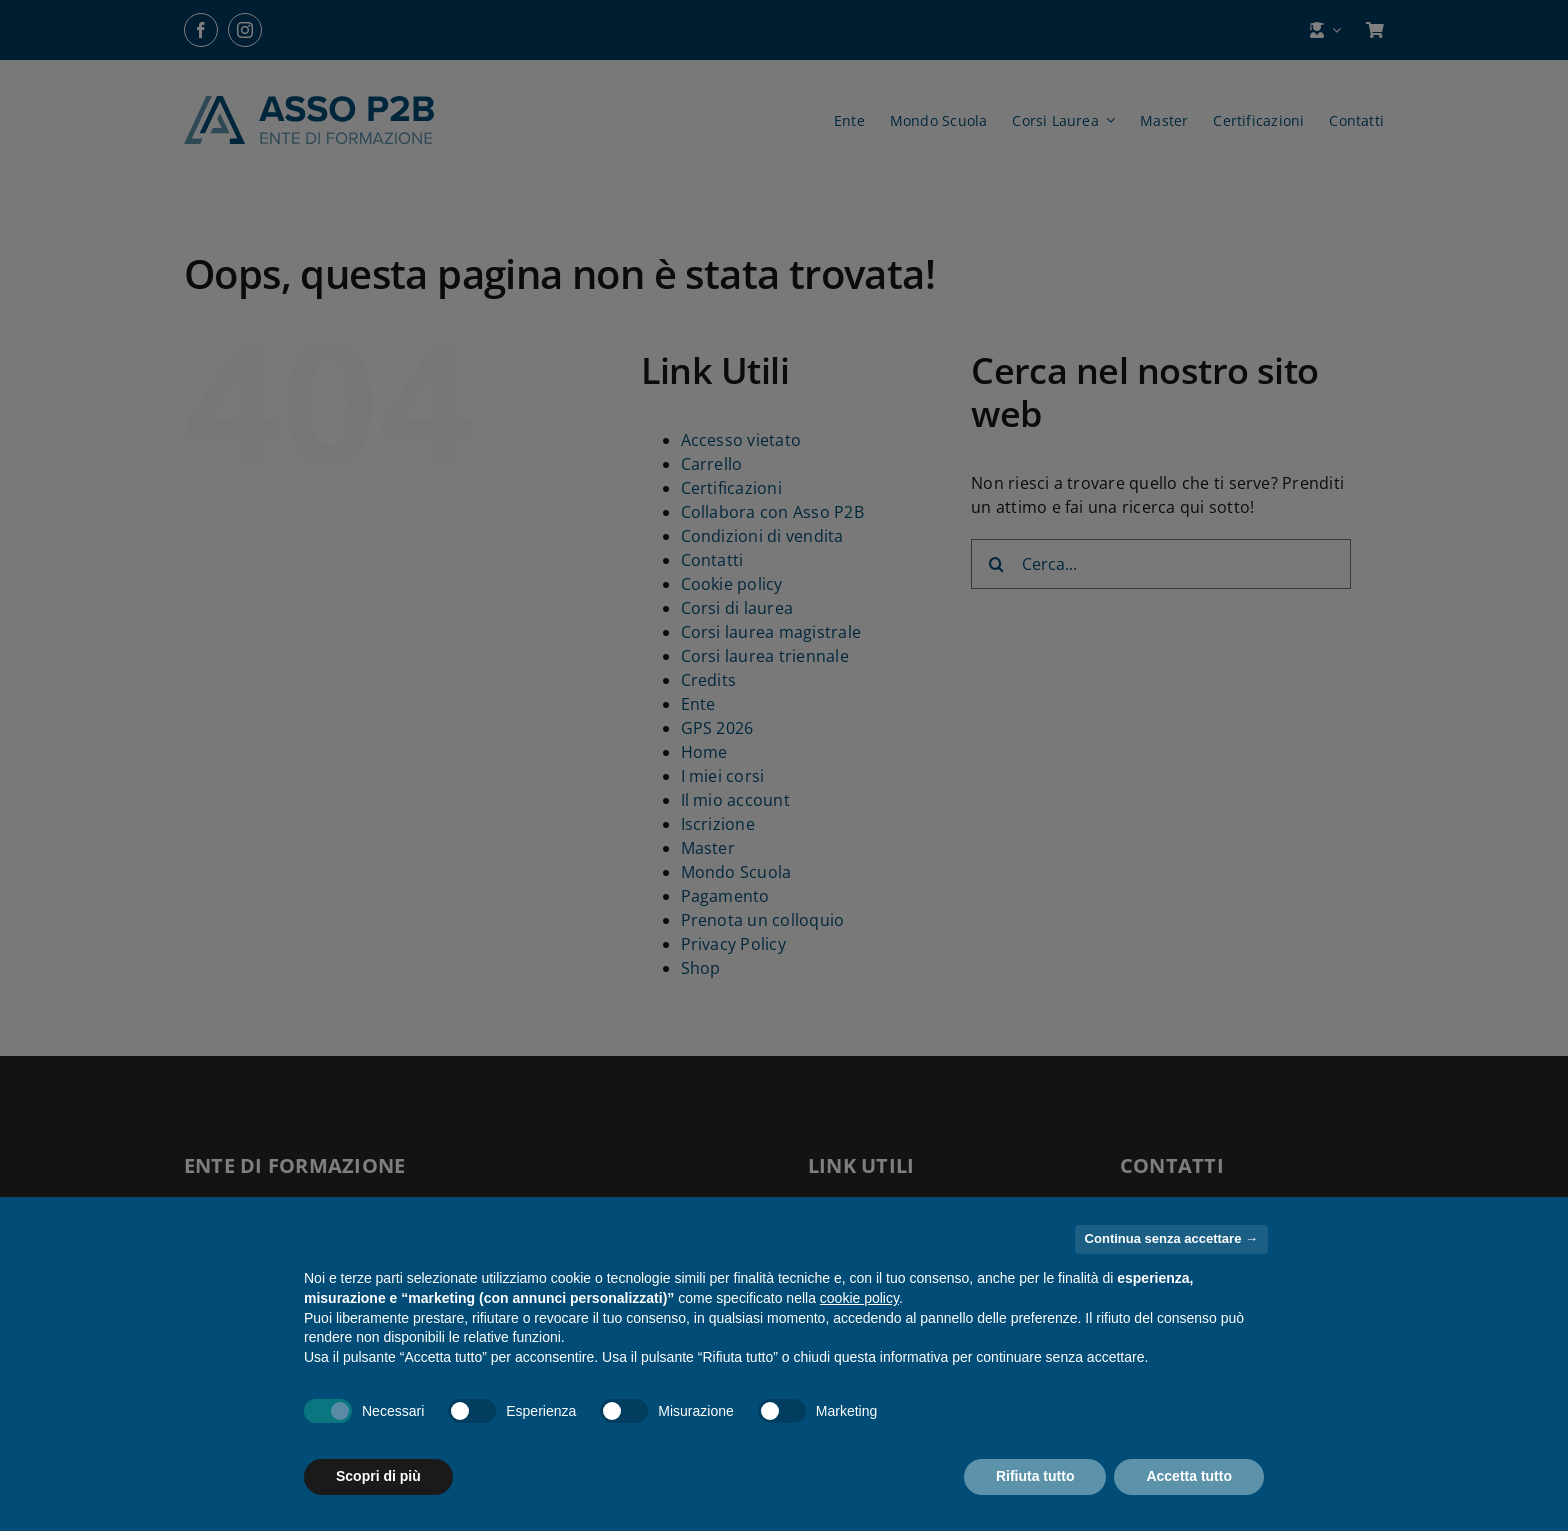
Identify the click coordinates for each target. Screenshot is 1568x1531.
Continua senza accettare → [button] (1171, 1238)
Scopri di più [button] (378, 1476)
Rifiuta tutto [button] (1035, 1476)
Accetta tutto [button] (1189, 1476)
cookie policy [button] (859, 1298)
